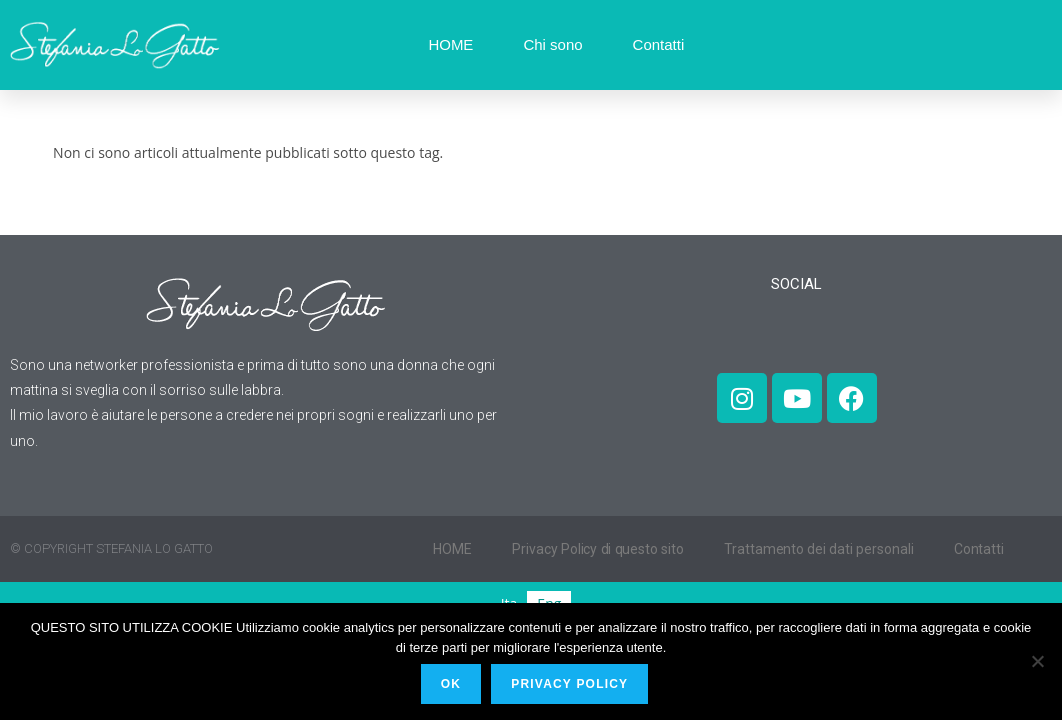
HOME (450, 44)
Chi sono (552, 44)
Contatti (659, 44)
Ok (452, 685)
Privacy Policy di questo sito (598, 549)
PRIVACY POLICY (571, 685)
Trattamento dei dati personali (820, 549)
